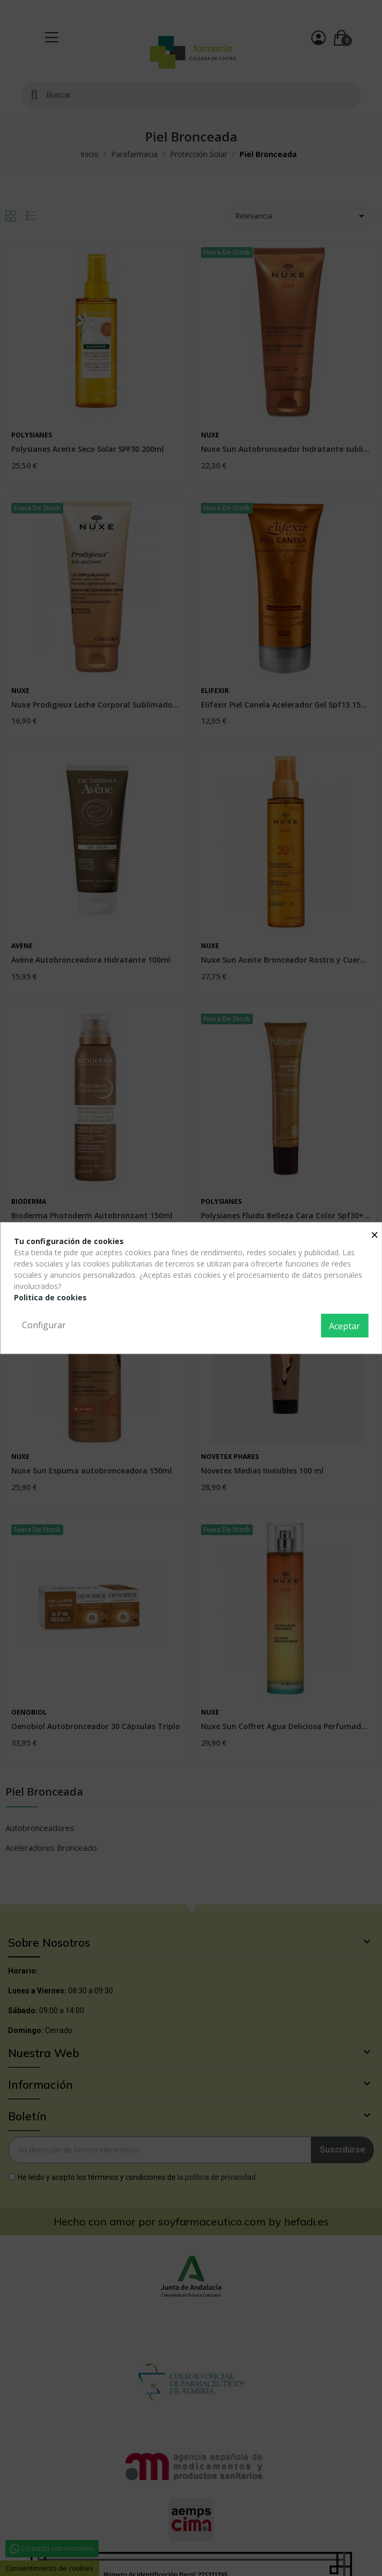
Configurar (44, 1325)
